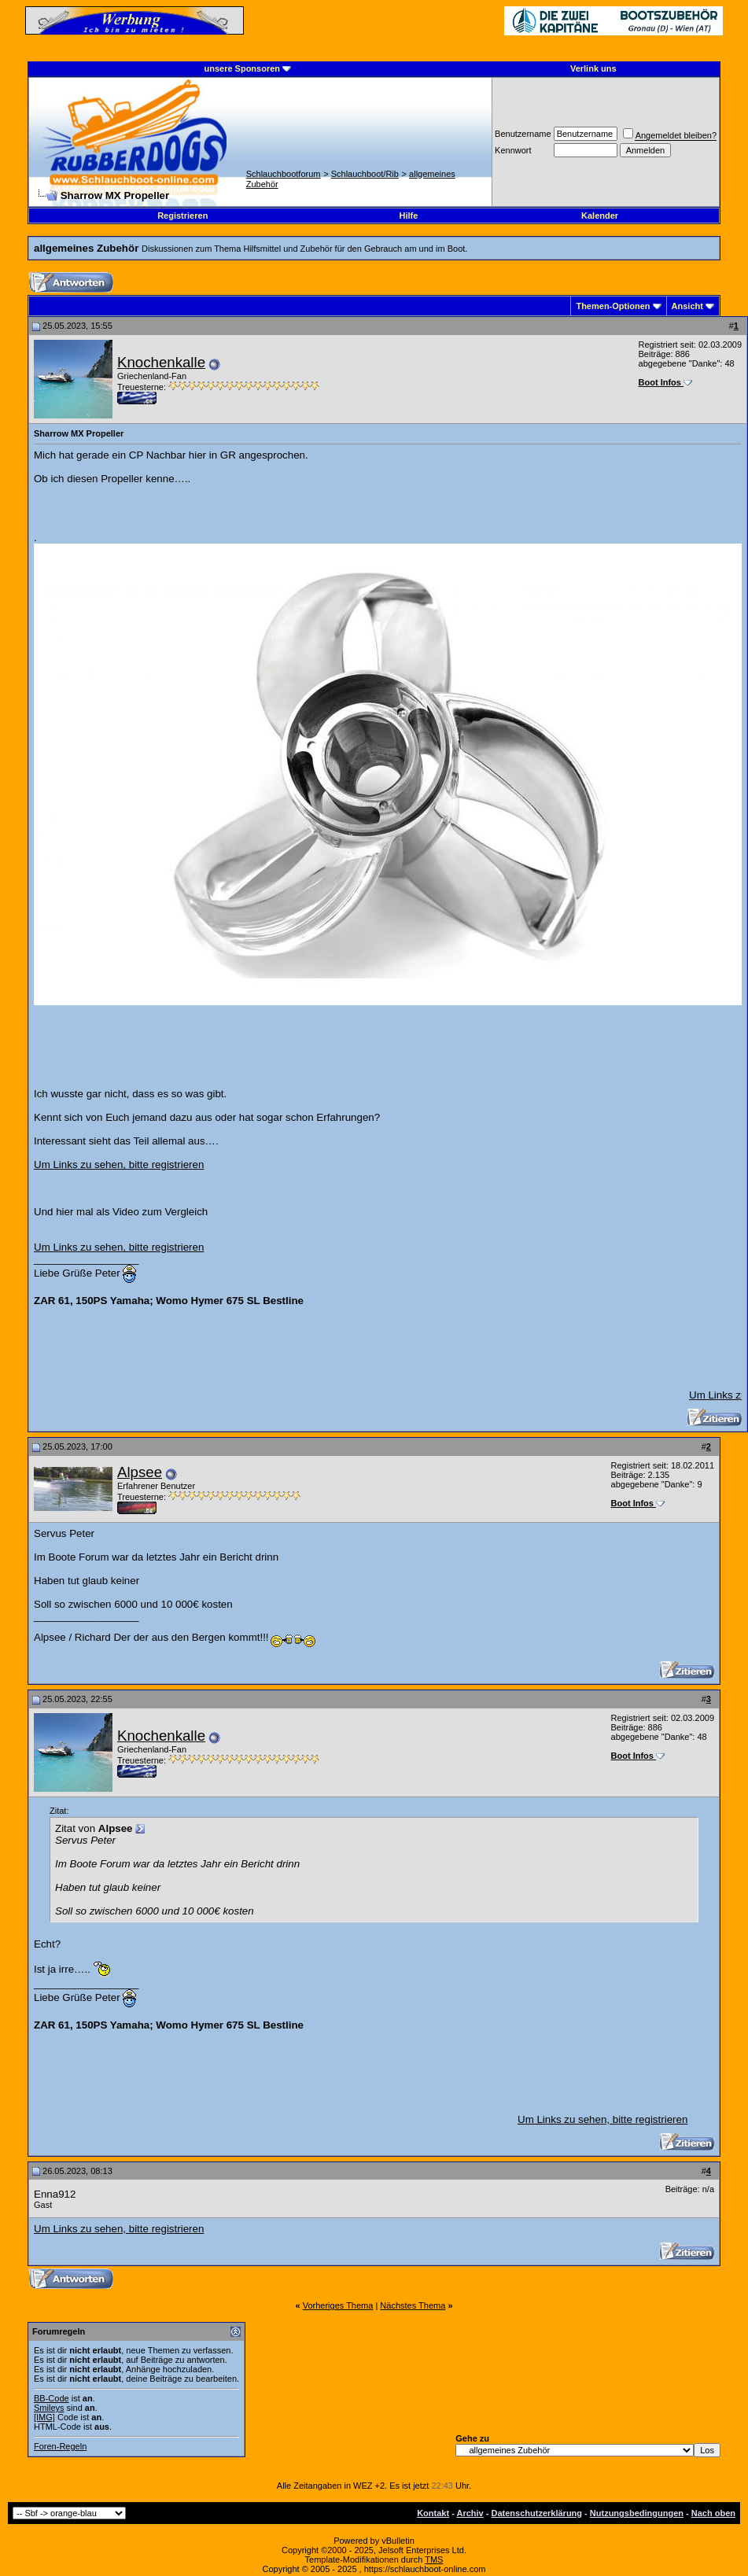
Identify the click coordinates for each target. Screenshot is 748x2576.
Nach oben (713, 2513)
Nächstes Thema (412, 2305)
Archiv (469, 2513)
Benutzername (523, 133)
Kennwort (513, 150)
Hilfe (408, 215)
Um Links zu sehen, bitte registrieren (119, 1164)
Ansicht (687, 306)
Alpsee (139, 1472)
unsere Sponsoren (242, 68)
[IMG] (44, 2417)
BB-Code (51, 2398)
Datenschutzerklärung (537, 2513)
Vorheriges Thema (338, 2305)
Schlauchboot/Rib (365, 174)
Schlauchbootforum (283, 174)
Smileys (49, 2407)
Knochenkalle (161, 362)
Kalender (599, 215)
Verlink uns (593, 68)
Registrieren (182, 215)
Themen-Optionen (613, 306)
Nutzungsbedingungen (637, 2513)
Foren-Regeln (60, 2446)
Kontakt (433, 2513)
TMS (434, 2559)
